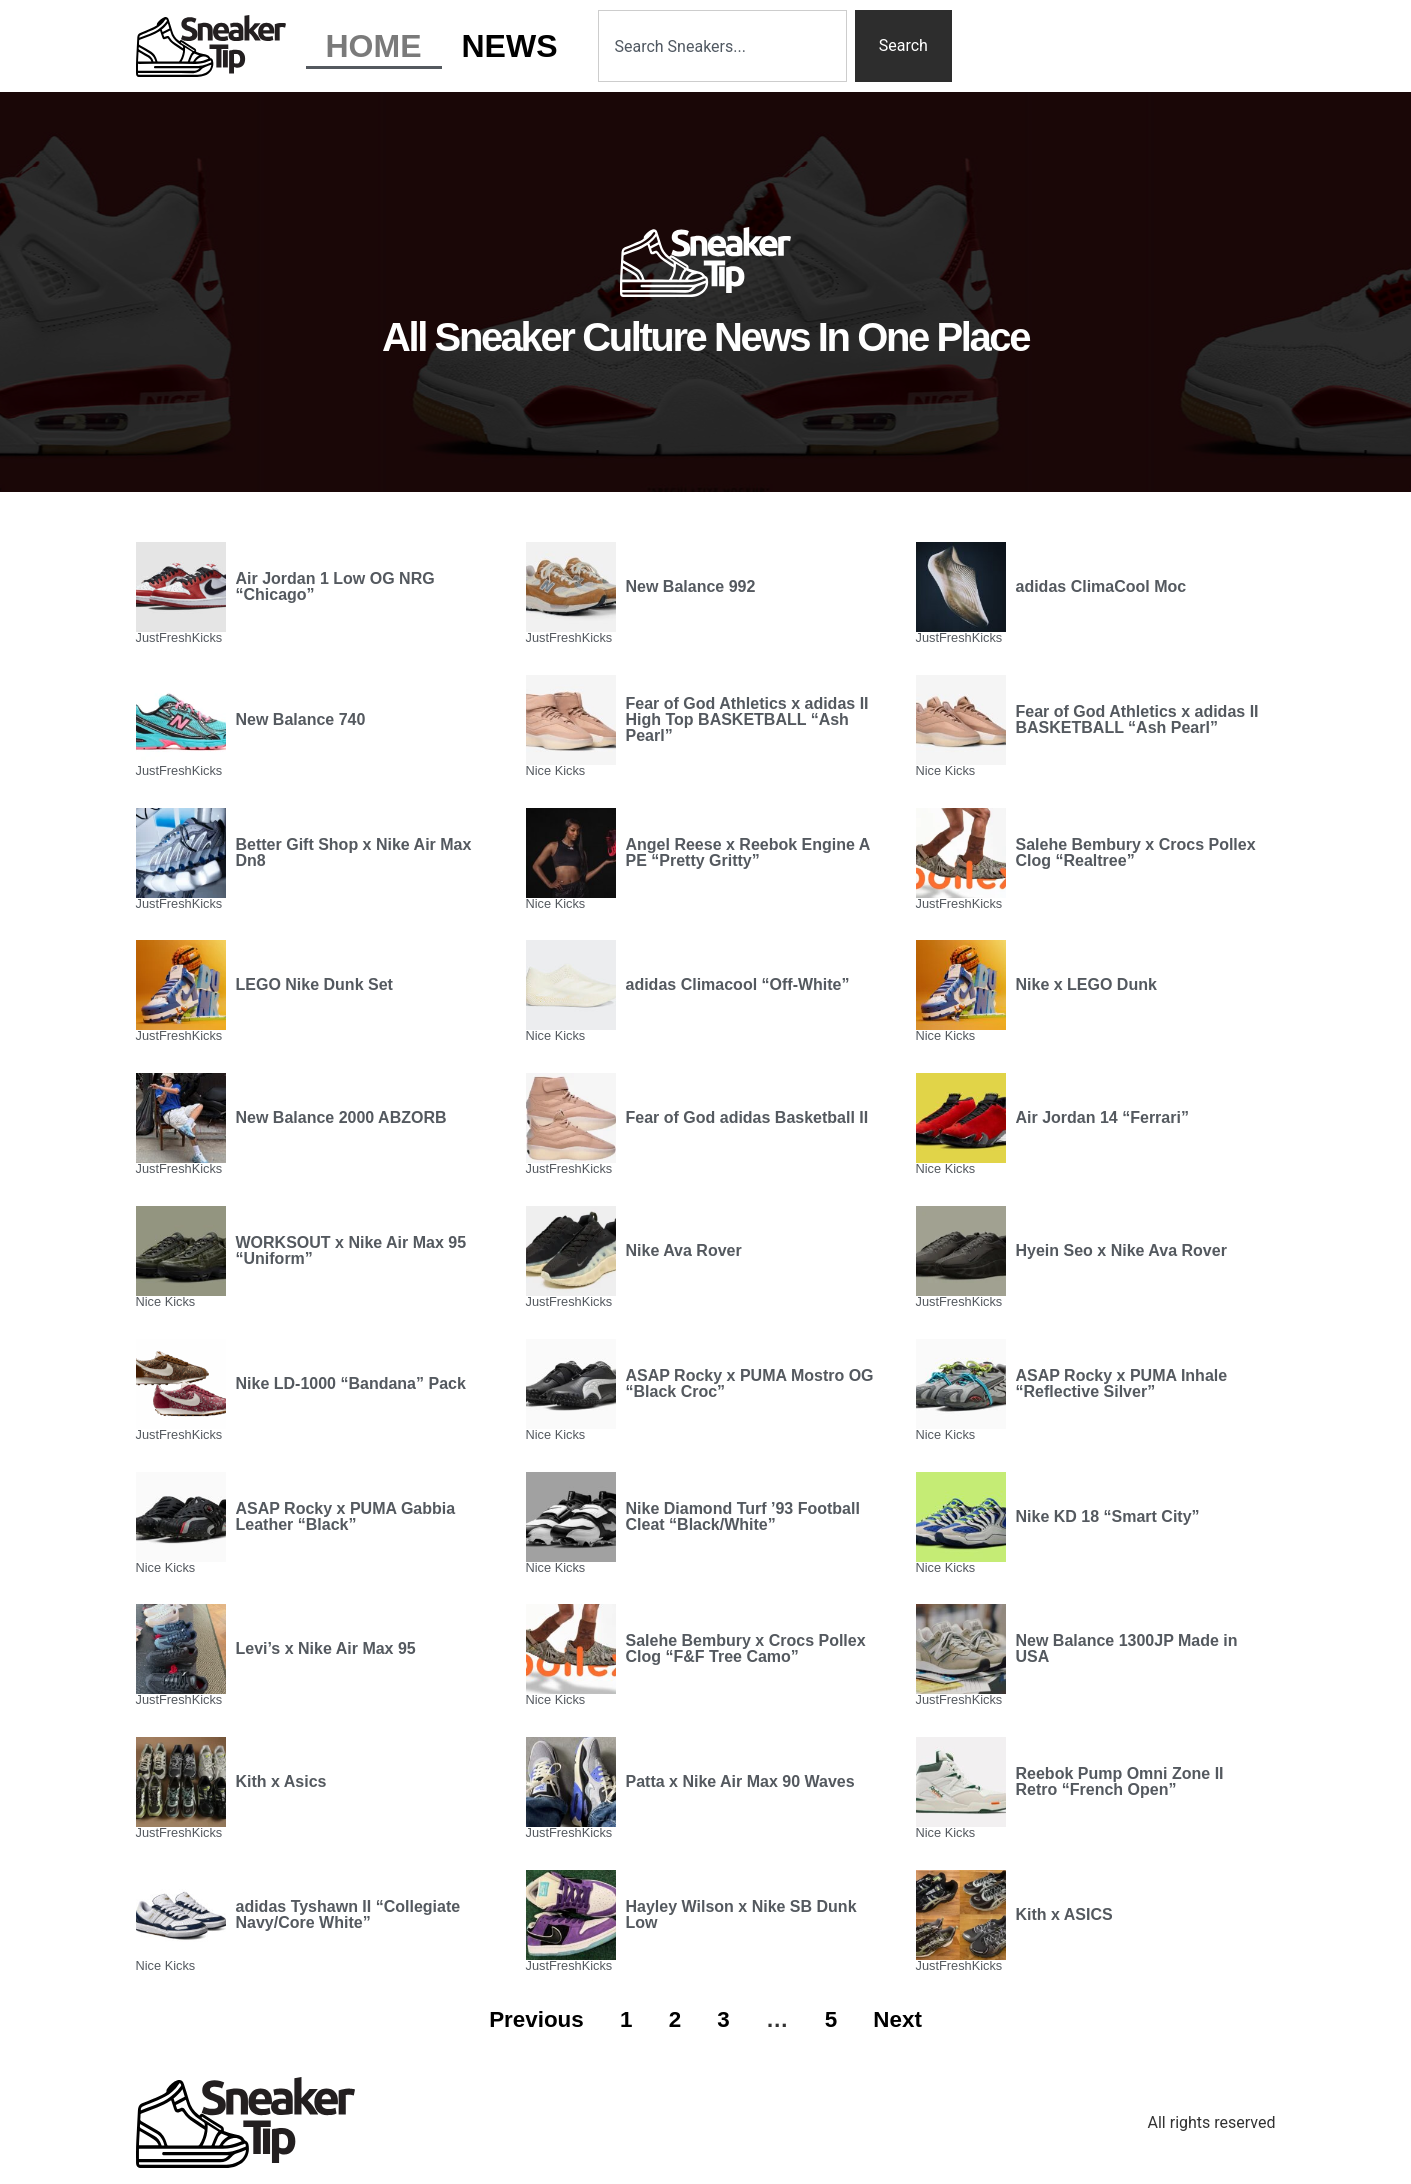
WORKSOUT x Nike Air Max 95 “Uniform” (351, 1250)
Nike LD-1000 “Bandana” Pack (351, 1383)
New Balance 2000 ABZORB (341, 1117)
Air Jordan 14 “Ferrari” (1102, 1117)
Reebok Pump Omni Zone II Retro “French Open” (1120, 1781)
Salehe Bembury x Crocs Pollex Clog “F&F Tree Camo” (746, 1648)
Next (897, 2019)
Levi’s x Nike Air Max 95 (326, 1648)
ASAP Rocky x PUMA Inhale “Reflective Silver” (1122, 1383)
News (510, 46)
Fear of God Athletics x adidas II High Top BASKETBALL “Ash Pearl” (747, 719)
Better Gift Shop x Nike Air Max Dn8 (354, 852)
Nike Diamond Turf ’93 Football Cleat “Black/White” (743, 1516)
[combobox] (722, 46)
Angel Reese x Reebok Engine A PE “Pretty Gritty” (748, 852)
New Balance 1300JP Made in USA (1127, 1648)
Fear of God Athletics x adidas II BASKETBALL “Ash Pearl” (1137, 719)
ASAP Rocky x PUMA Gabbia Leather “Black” (346, 1516)
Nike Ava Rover (684, 1250)
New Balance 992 (691, 586)
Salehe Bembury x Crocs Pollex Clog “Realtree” (1136, 852)
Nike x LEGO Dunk (1086, 984)
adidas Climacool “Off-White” (738, 984)
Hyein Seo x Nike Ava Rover (1121, 1250)
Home (374, 46)
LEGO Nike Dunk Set (314, 984)
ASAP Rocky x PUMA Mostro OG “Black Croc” (750, 1383)
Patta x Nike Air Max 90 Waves (740, 1781)
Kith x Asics (281, 1781)
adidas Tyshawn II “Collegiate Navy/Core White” (348, 1914)
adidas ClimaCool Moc (1101, 586)
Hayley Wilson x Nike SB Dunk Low (741, 1914)
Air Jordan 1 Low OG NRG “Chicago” (335, 586)
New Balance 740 (301, 719)
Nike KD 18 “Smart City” (1108, 1516)
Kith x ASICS (1064, 1914)
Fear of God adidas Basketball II (747, 1117)
